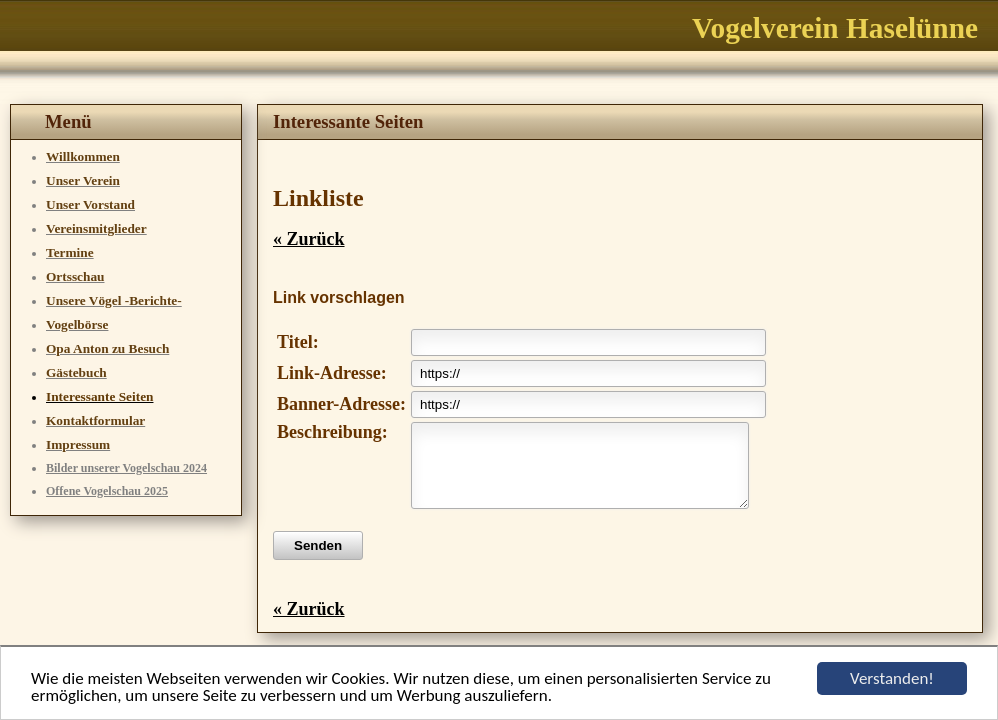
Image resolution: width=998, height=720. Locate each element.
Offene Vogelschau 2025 (107, 491)
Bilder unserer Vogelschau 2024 (126, 468)
